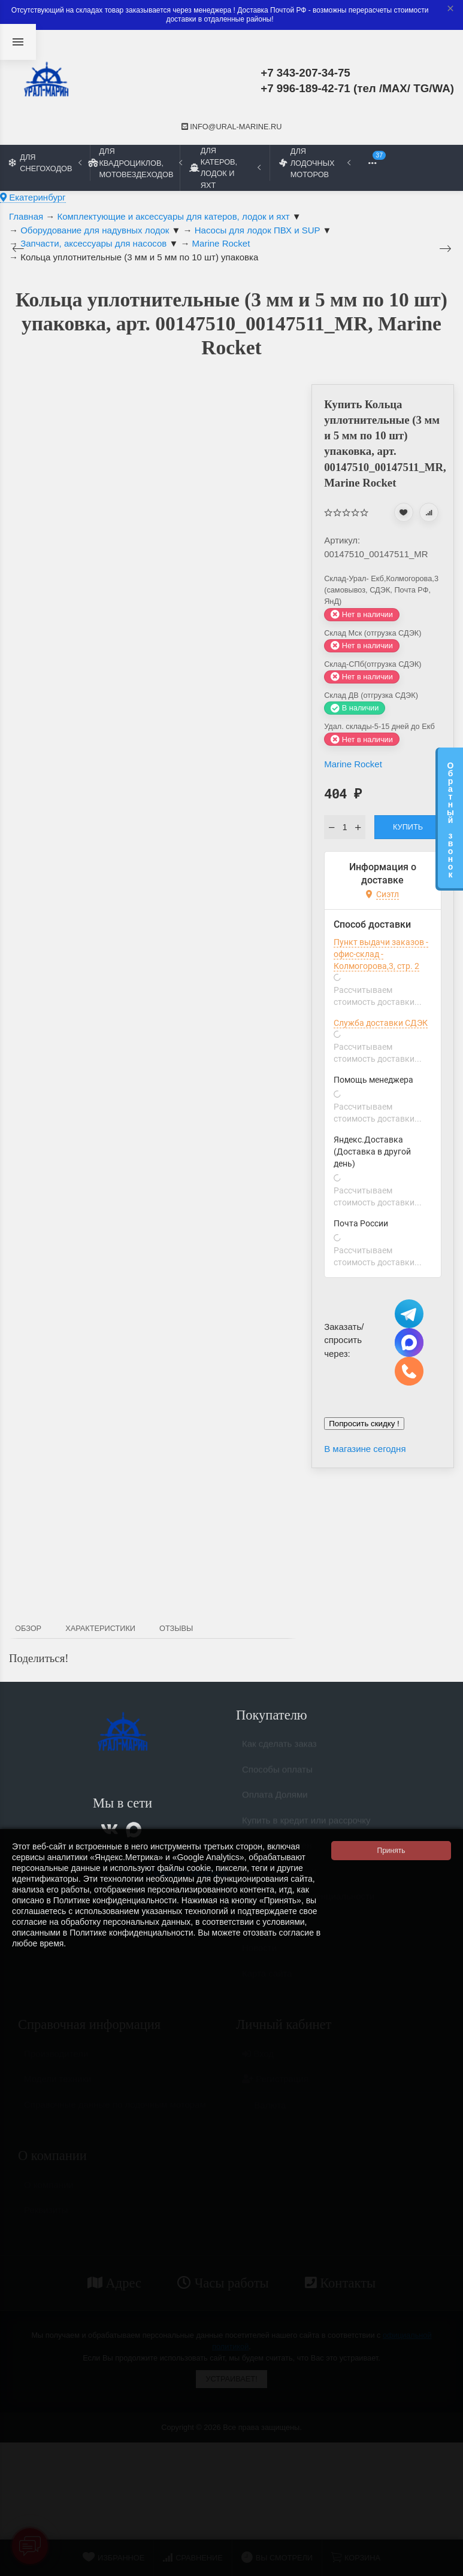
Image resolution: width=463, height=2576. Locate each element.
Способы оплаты (277, 1774)
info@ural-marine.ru (231, 126)
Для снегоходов (45, 163)
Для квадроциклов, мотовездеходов (135, 162)
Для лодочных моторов (314, 162)
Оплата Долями (275, 1799)
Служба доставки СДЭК (381, 1023)
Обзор (28, 1628)
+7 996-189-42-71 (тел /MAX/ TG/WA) (357, 88)
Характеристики (100, 1628)
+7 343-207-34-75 (305, 72)
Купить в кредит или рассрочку (306, 1825)
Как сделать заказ (279, 1748)
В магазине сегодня (364, 1449)
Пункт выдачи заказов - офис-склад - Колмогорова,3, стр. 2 (381, 954)
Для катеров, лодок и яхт (225, 167)
